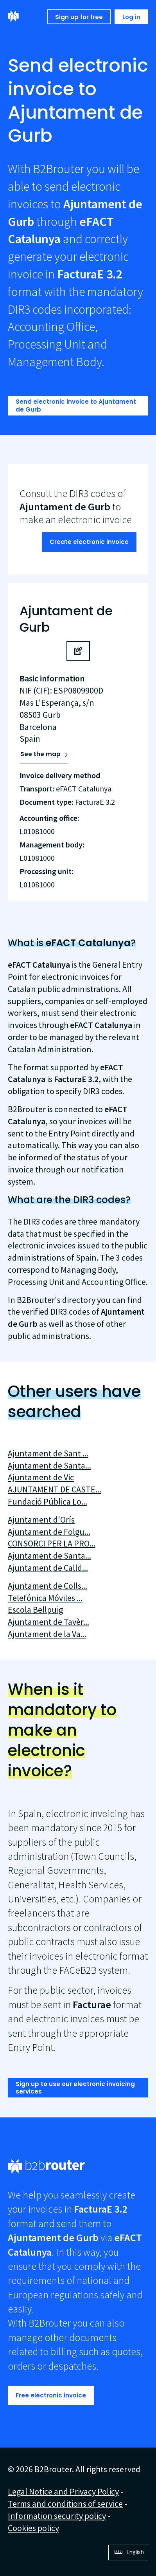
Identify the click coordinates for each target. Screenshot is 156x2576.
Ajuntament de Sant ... (48, 1453)
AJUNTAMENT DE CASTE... (54, 1489)
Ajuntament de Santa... (49, 1465)
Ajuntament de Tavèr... (48, 1621)
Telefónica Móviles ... (45, 1597)
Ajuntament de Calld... (48, 1567)
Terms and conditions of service (65, 2503)
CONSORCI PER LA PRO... (51, 1543)
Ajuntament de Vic (41, 1477)
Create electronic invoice (89, 542)
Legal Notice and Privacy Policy (63, 2491)
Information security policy (57, 2515)
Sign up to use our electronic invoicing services (75, 2088)
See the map (40, 754)
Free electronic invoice (51, 2395)
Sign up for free (79, 17)
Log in (131, 17)
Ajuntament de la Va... (47, 1633)
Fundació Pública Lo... (47, 1501)
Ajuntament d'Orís (41, 1519)
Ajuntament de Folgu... (49, 1531)
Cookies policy (33, 2527)
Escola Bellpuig (35, 1609)
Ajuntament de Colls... (47, 1585)
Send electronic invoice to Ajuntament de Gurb (76, 405)
